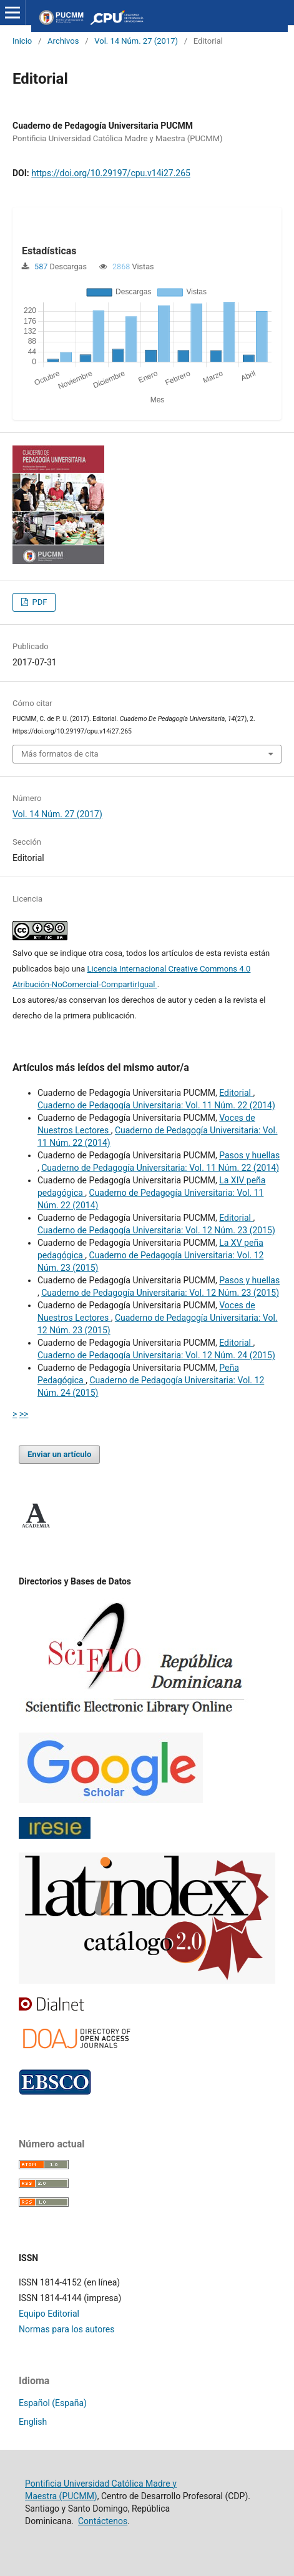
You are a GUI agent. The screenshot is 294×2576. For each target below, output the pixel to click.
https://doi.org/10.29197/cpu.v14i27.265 (110, 173)
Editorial (236, 1093)
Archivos (63, 41)
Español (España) (53, 2403)
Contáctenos (102, 2521)
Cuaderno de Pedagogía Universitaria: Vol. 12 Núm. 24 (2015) (156, 1355)
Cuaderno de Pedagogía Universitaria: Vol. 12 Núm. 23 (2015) (156, 1230)
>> (24, 1414)
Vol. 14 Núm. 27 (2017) (136, 41)
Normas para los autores (66, 2329)
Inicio (22, 41)
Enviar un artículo (59, 1454)
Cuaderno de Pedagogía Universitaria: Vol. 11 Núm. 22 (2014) (156, 1105)
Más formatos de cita (60, 753)
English (33, 2422)
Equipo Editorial (49, 2314)
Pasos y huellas (249, 1155)
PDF (38, 602)
